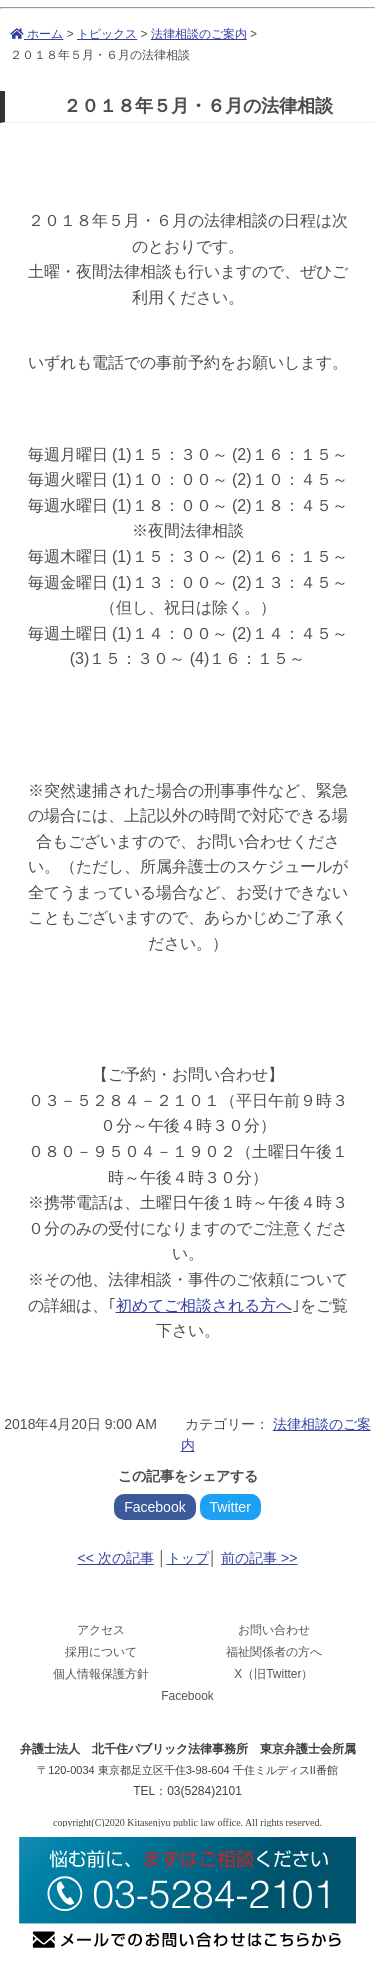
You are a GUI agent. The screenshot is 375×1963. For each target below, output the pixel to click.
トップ (188, 1558)
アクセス (101, 1630)
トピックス (107, 34)
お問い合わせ (274, 1630)
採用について (101, 1652)
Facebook (154, 1507)
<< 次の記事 (116, 1558)
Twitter (230, 1507)
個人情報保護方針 (101, 1674)
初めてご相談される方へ (204, 1305)
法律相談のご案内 (199, 34)
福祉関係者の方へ (274, 1652)
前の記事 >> (259, 1558)
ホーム (36, 34)
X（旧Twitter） (273, 1674)
